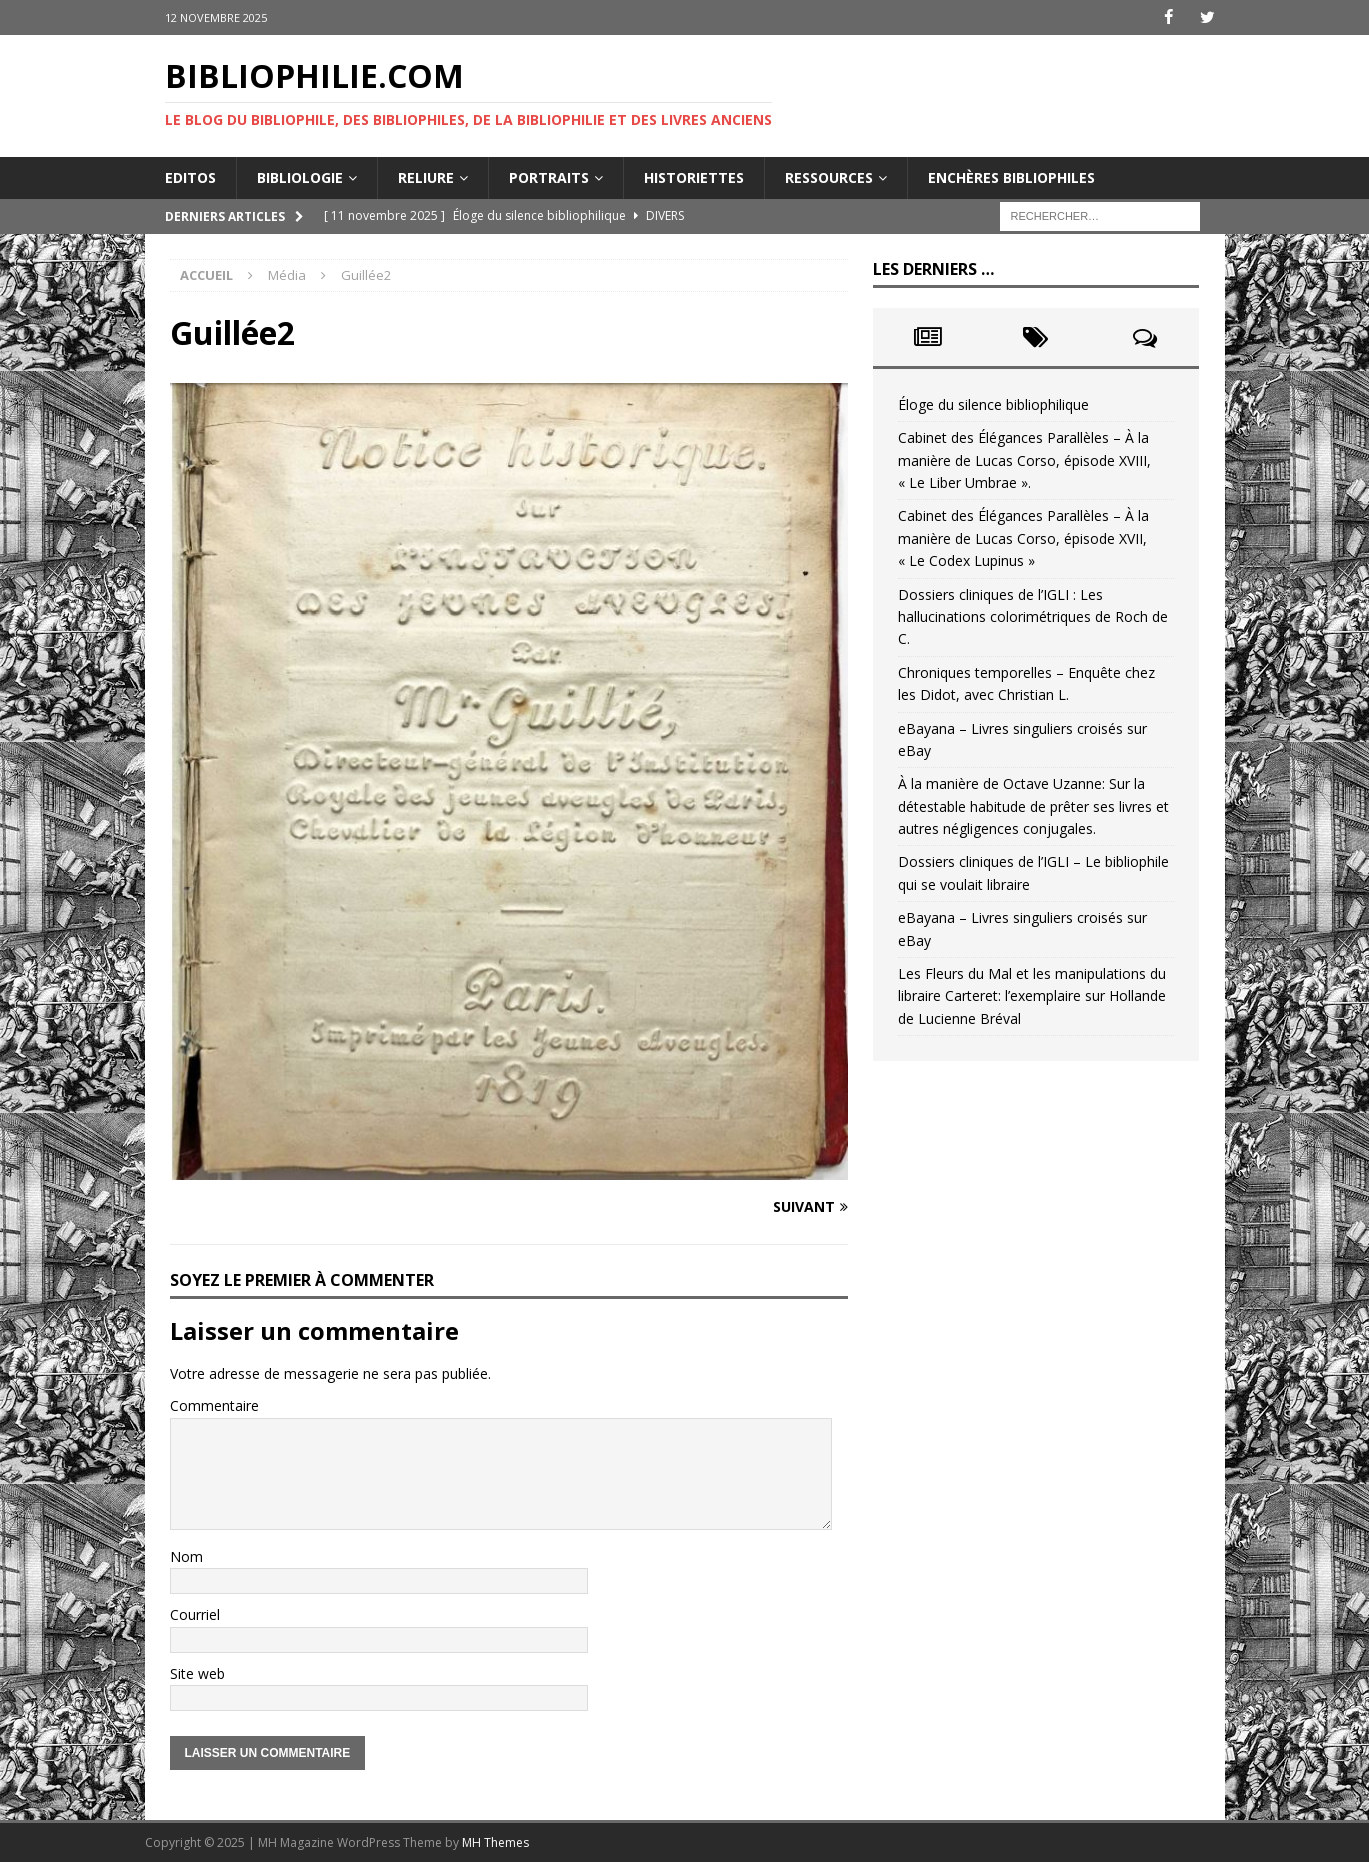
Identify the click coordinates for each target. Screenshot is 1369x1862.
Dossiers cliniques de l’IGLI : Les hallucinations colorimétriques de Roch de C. (1033, 616)
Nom (186, 1556)
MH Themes (495, 1842)
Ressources (829, 176)
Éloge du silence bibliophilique (993, 404)
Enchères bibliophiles (1011, 176)
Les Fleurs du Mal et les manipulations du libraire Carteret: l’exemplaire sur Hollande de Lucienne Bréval (1032, 996)
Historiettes (694, 176)
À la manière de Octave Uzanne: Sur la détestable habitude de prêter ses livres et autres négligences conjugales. (1033, 806)
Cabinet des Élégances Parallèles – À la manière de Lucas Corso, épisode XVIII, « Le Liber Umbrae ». (1024, 460)
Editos (190, 176)
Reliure (426, 176)
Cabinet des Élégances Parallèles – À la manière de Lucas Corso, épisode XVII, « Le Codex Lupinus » (1023, 538)
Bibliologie (300, 176)
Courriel (195, 1614)
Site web (197, 1672)
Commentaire (214, 1405)
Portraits (549, 176)
